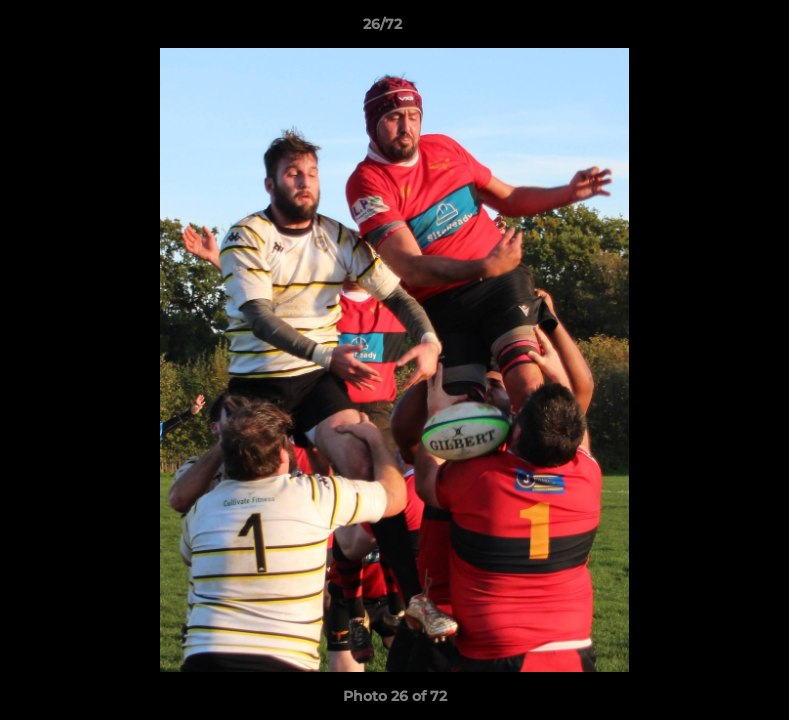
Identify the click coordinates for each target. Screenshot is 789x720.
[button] (705, 29)
